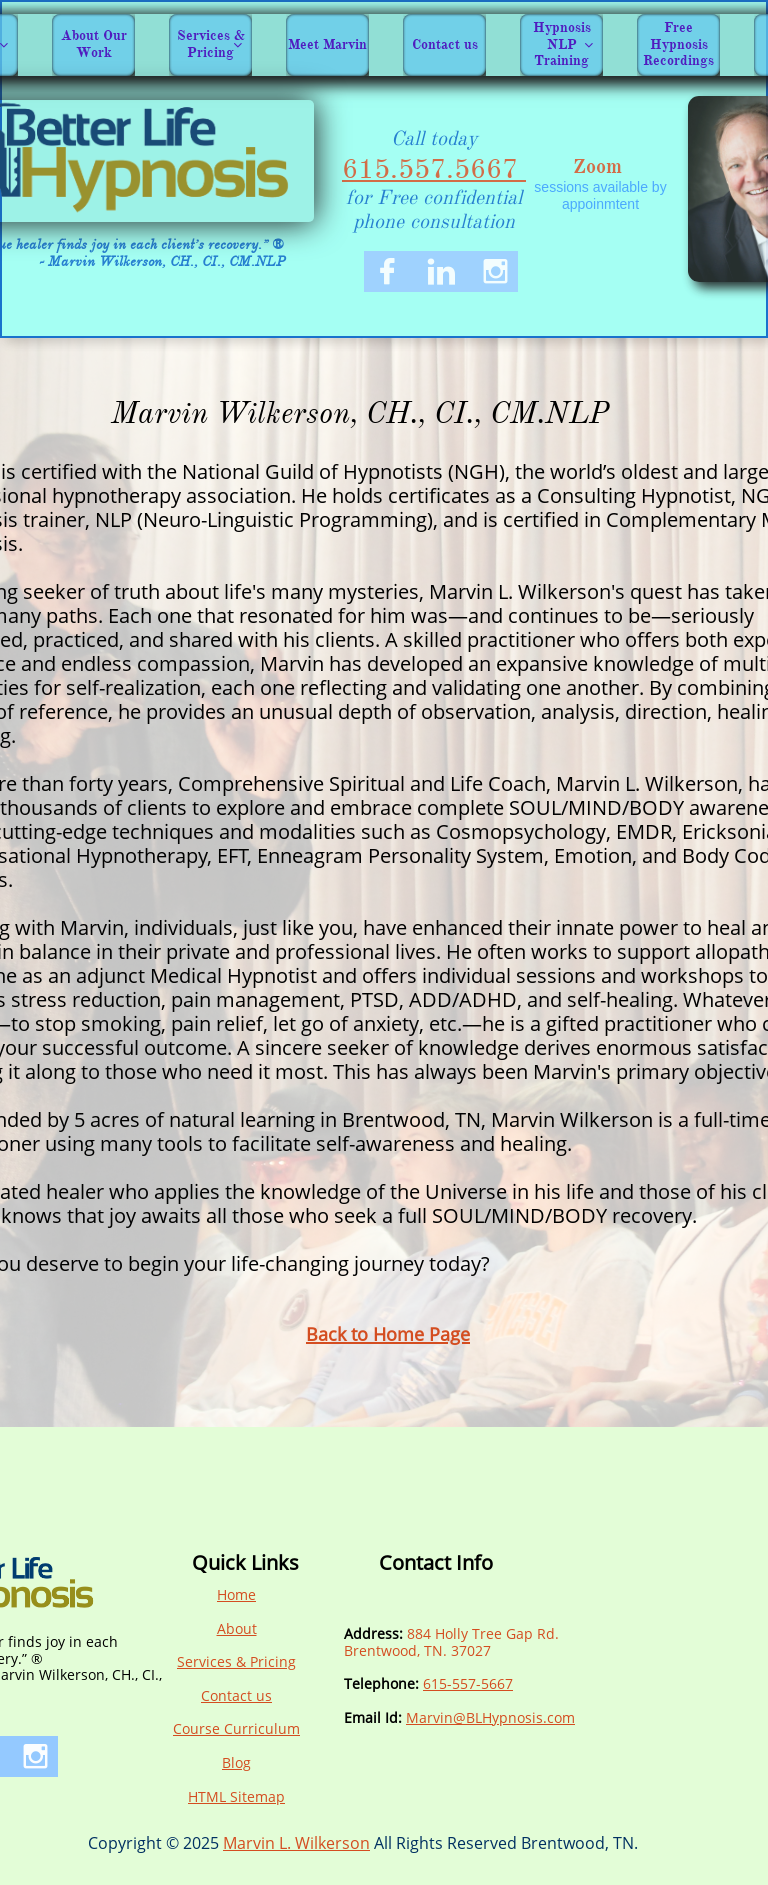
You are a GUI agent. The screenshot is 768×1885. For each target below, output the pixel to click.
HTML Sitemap (236, 1796)
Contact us (236, 1695)
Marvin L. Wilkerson (296, 1843)
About (237, 1628)
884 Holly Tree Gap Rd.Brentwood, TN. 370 (451, 1642)
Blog (236, 1762)
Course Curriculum (236, 1728)
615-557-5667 (468, 1683)
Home (236, 1594)
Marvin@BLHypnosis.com (490, 1717)
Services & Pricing (236, 1661)
